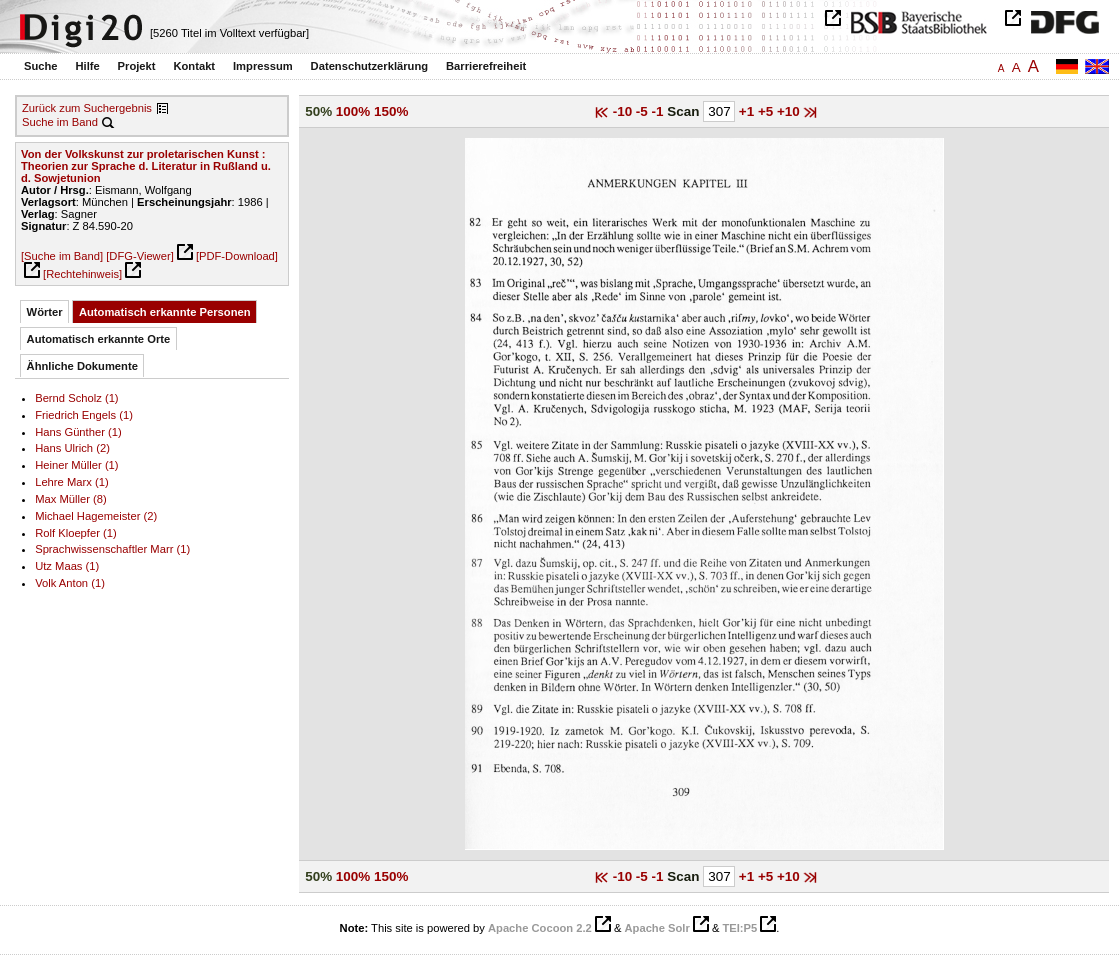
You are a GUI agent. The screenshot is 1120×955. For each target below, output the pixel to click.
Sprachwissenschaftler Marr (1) (112, 549)
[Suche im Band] (62, 256)
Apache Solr (657, 928)
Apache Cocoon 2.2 (540, 928)
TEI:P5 (739, 928)
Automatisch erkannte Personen (165, 312)
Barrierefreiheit (486, 66)
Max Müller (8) (71, 499)
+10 (790, 111)
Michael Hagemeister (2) (96, 516)
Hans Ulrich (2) (72, 448)
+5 (767, 111)
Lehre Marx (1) (71, 482)
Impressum (263, 66)
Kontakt (194, 66)
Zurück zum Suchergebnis (87, 108)
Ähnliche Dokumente (82, 366)
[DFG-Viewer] (140, 256)
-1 (660, 111)
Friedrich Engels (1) (84, 415)
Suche (41, 66)
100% (353, 111)
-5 (644, 111)
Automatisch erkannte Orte (99, 339)
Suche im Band (60, 122)
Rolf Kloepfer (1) (76, 533)
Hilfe (87, 66)
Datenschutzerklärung (370, 66)
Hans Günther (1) (78, 432)
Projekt (137, 66)
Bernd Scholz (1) (76, 398)
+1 (748, 111)
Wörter (45, 312)
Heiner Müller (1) (76, 465)
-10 (624, 111)
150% (391, 111)
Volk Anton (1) (70, 583)
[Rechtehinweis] (82, 274)
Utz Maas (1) (67, 566)
